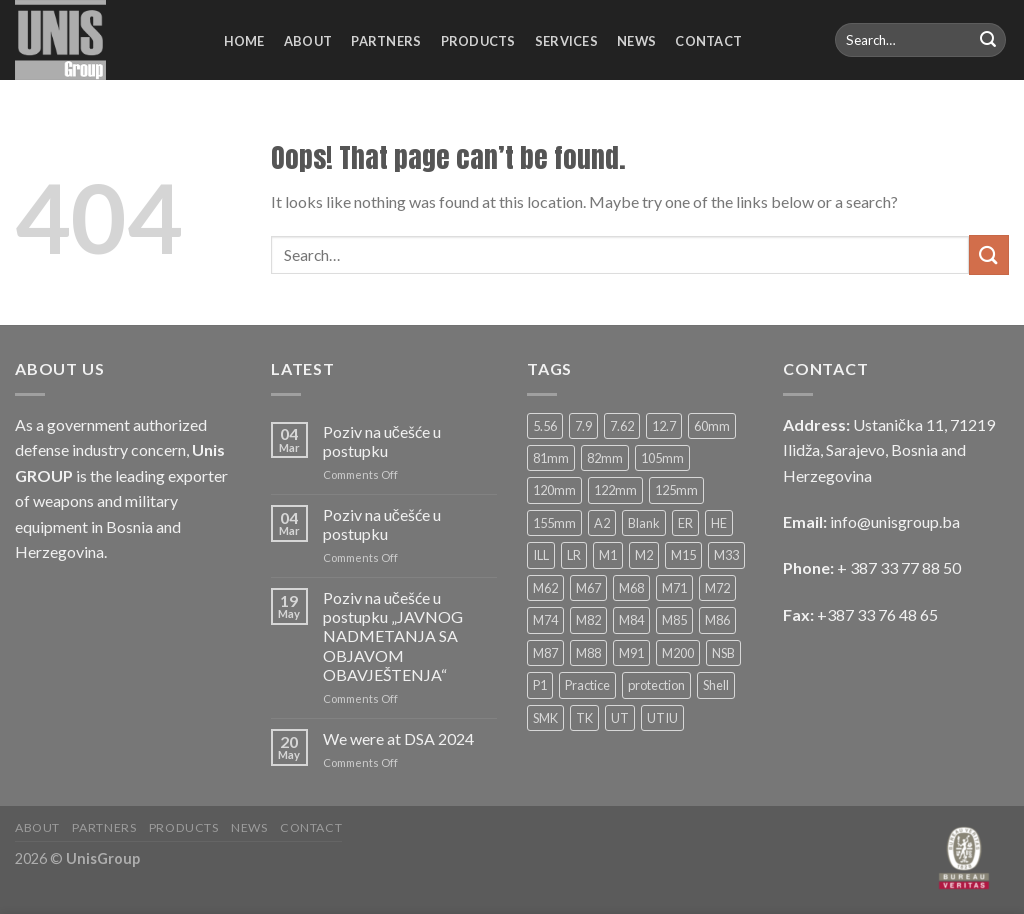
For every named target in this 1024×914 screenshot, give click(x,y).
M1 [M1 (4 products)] (608, 555)
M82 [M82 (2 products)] (588, 620)
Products (478, 41)
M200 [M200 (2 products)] (678, 653)
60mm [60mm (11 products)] (712, 426)
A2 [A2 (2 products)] (602, 523)
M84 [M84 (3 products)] (631, 620)
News (636, 41)
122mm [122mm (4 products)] (615, 490)
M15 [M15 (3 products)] (683, 555)
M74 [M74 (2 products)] (545, 620)
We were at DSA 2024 (398, 738)
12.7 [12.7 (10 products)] (664, 426)
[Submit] (988, 40)
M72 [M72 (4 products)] (717, 588)
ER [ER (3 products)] (685, 523)
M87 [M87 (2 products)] (545, 653)
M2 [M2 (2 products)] (644, 555)
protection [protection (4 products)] (656, 685)
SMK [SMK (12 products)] (545, 718)
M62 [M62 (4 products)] (545, 588)
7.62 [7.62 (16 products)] (622, 426)
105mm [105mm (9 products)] (662, 458)
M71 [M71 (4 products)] (674, 588)
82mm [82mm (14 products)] (605, 458)
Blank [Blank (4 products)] (644, 523)
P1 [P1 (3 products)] (540, 685)
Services (566, 41)
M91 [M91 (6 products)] (631, 653)
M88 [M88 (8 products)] (588, 653)
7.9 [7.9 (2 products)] (583, 426)
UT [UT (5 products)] (620, 718)
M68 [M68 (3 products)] (631, 588)
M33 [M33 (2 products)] (726, 555)
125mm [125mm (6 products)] (676, 490)
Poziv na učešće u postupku (382, 441)
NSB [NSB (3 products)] (723, 653)
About (308, 41)
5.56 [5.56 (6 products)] (545, 426)
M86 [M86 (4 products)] (717, 620)
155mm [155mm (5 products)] (554, 523)
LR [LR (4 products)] (574, 555)
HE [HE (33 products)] (719, 523)
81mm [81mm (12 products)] (551, 458)
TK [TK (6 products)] (584, 718)
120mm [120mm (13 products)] (554, 490)
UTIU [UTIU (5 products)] (662, 718)
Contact (708, 41)
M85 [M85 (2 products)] (674, 620)
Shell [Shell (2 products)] (716, 685)
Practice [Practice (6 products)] (587, 685)
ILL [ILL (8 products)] (541, 555)
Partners (386, 41)
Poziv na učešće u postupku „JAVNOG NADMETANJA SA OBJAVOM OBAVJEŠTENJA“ (393, 636)
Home (244, 41)
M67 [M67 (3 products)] (588, 588)
